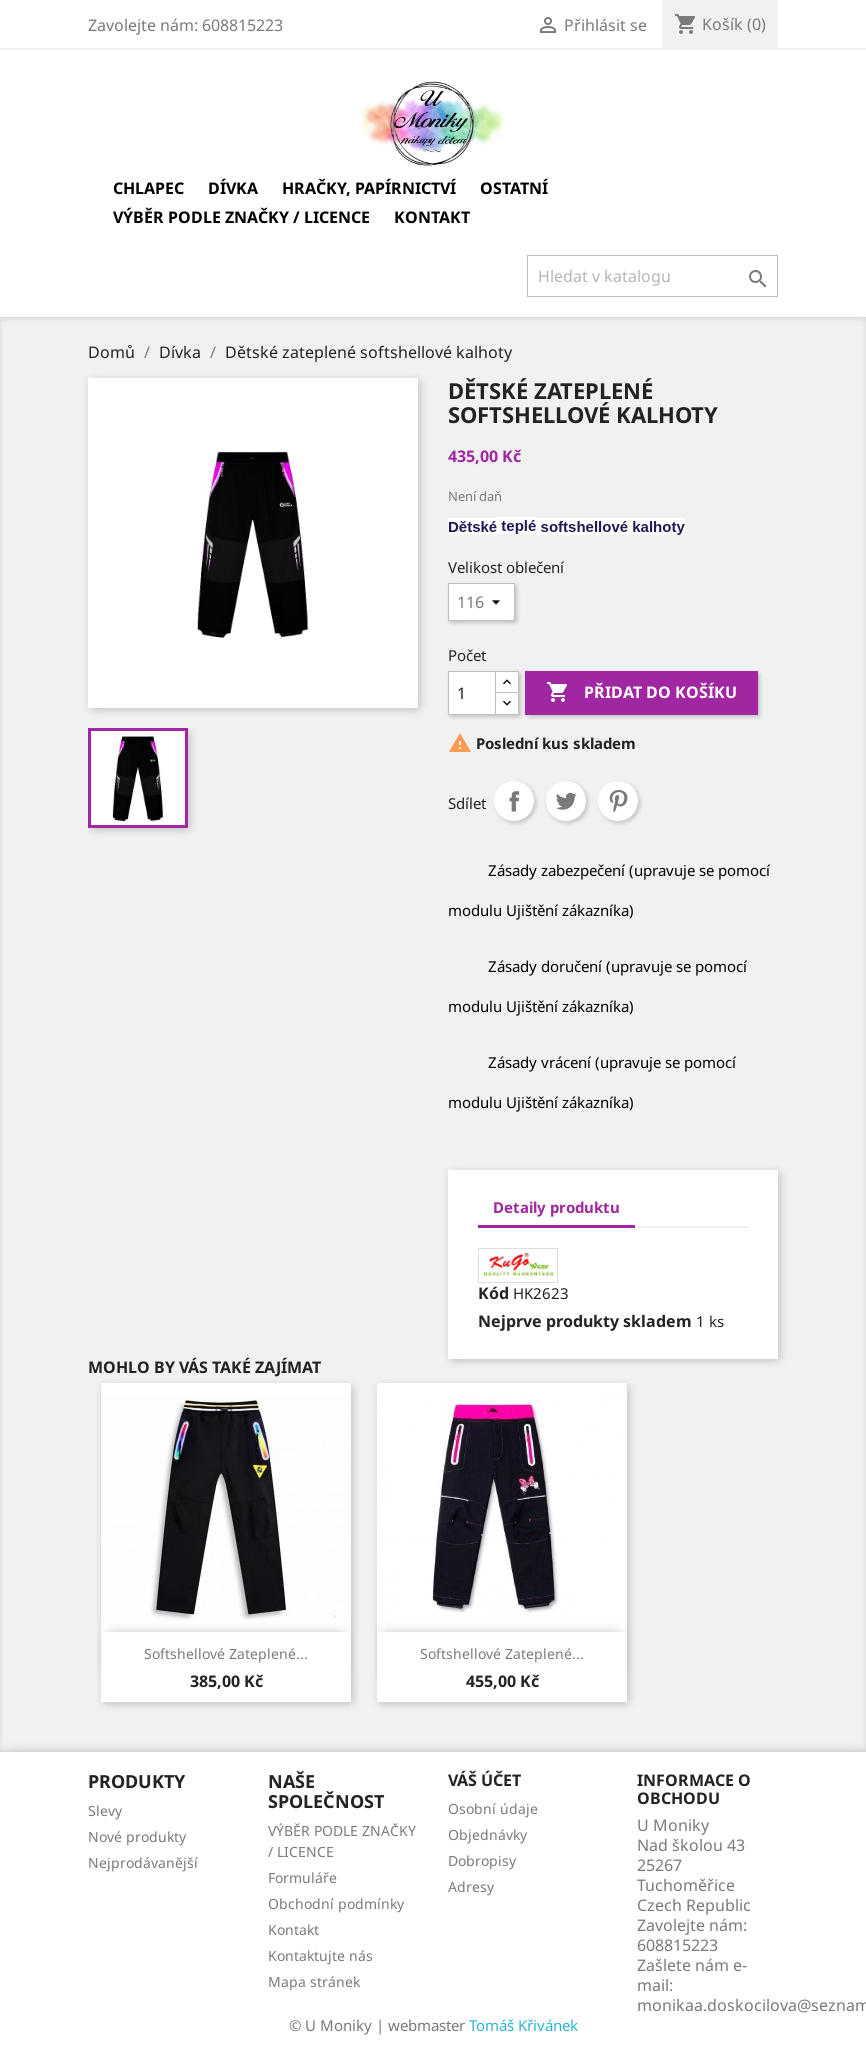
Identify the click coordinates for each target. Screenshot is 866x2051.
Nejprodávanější (143, 1862)
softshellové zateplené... (226, 1653)
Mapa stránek (314, 1981)
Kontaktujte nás (320, 1955)
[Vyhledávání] (652, 276)
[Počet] (472, 693)
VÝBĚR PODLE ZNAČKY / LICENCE (241, 217)
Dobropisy (482, 1860)
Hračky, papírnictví (369, 188)
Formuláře (302, 1877)
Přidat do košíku (641, 693)
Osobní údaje (493, 1808)
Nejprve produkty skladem (585, 1321)
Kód (493, 1293)
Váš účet (484, 1780)
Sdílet (514, 801)
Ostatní (514, 188)
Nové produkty (137, 1836)
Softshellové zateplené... (502, 1653)
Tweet (566, 801)
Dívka (233, 188)
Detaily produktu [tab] (556, 1207)
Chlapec (148, 188)
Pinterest (618, 801)
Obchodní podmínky (336, 1903)
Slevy (105, 1810)
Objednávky (487, 1834)
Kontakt (432, 217)
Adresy (471, 1886)
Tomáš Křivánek (523, 2025)
